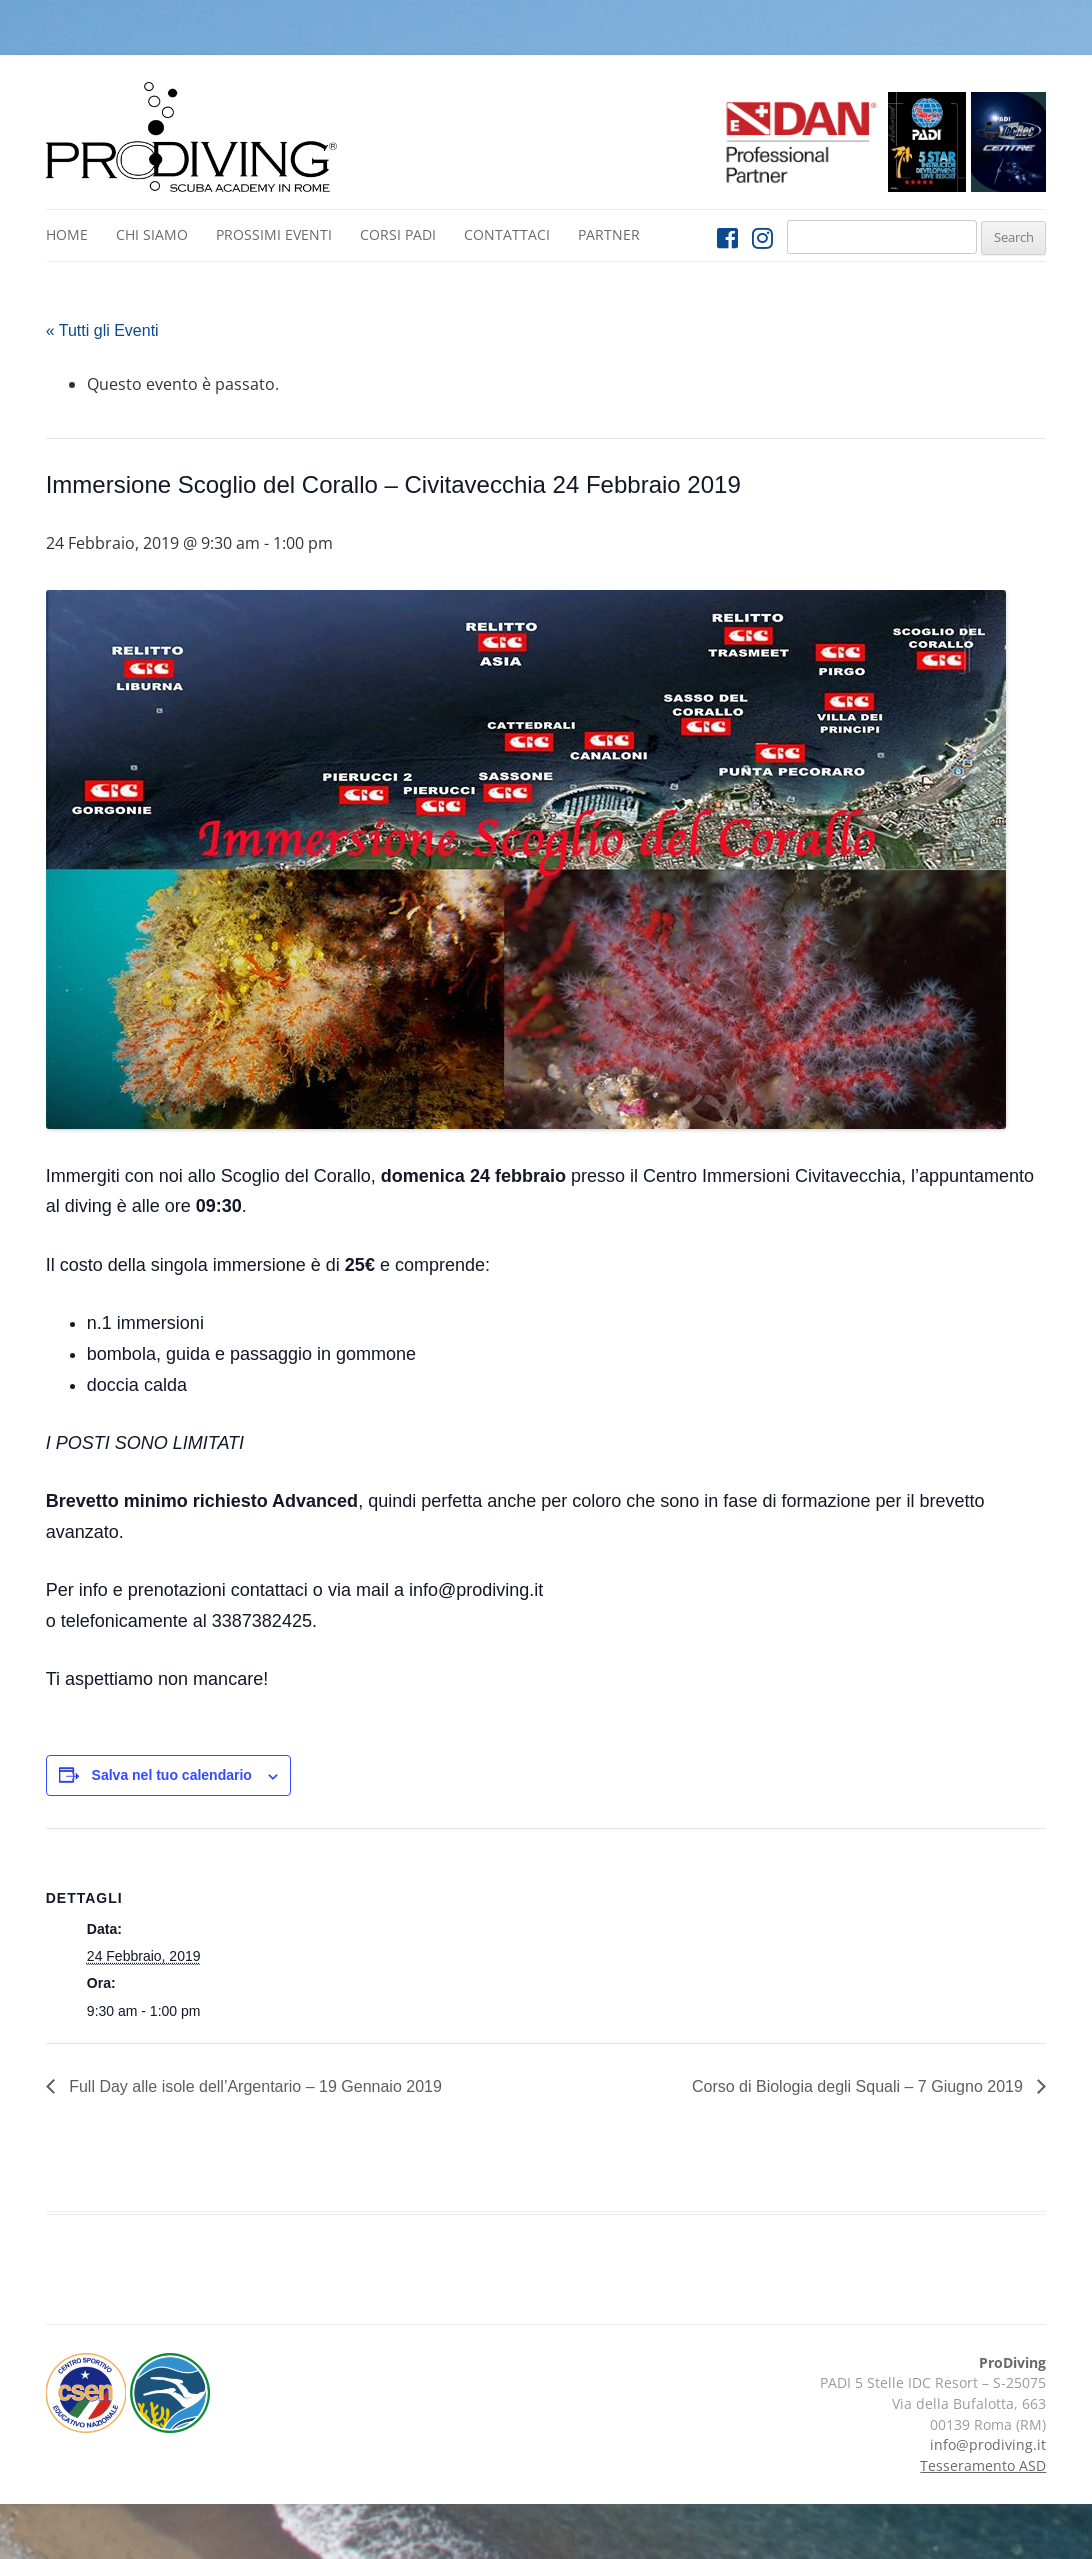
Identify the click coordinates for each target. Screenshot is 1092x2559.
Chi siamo (152, 234)
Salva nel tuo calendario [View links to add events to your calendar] (172, 1775)
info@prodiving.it (988, 2444)
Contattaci (507, 234)
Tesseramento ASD (983, 2465)
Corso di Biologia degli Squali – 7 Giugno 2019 (859, 2086)
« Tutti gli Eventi (102, 330)
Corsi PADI (398, 234)
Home (67, 234)
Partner (609, 234)
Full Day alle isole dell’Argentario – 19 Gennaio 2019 (253, 2086)
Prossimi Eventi (274, 234)
